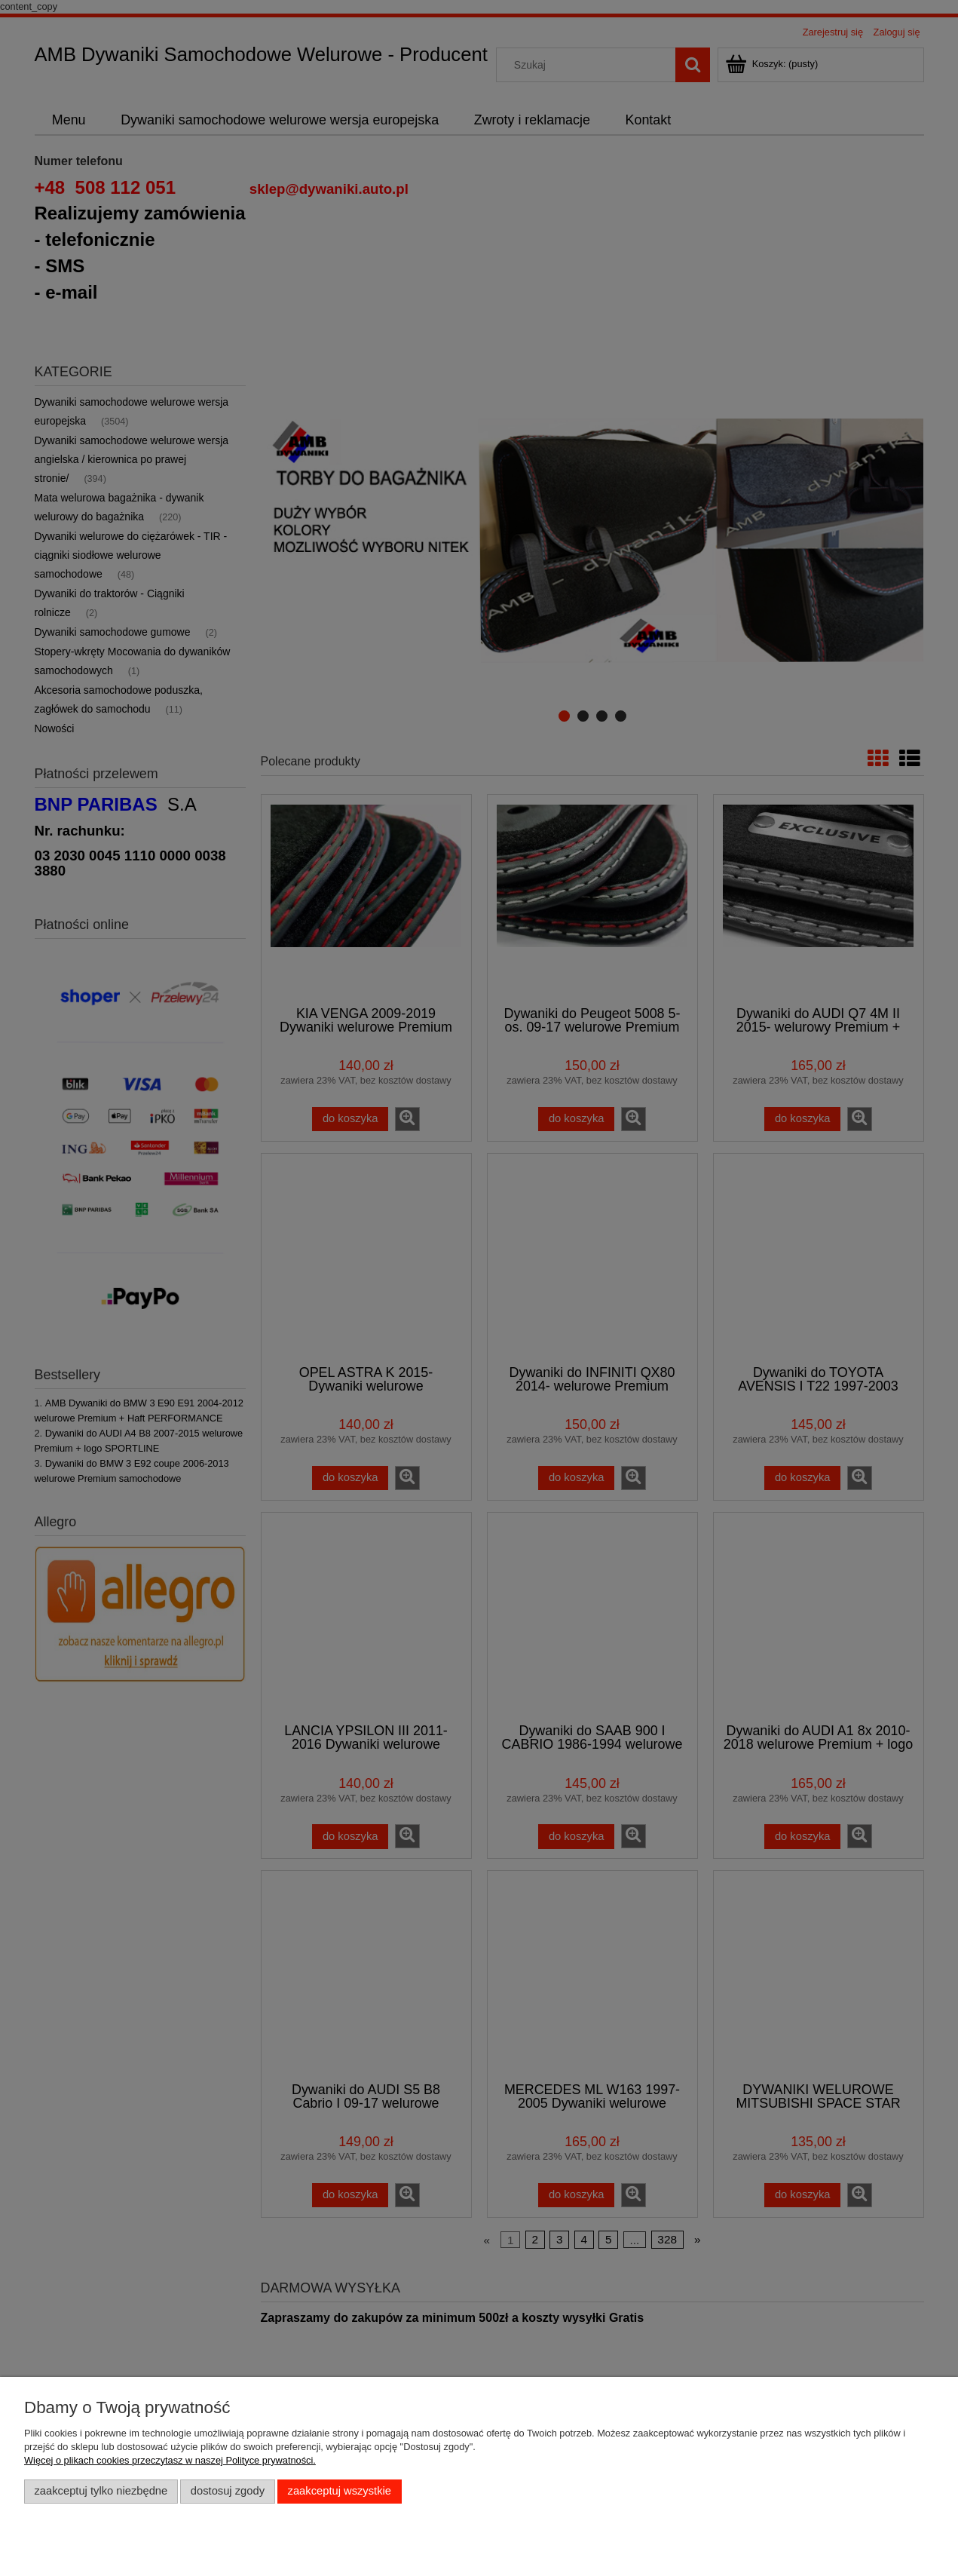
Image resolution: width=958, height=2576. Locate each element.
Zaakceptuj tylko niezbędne (101, 2491)
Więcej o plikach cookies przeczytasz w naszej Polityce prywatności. (170, 2460)
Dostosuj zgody (228, 2491)
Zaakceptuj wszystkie (339, 2491)
